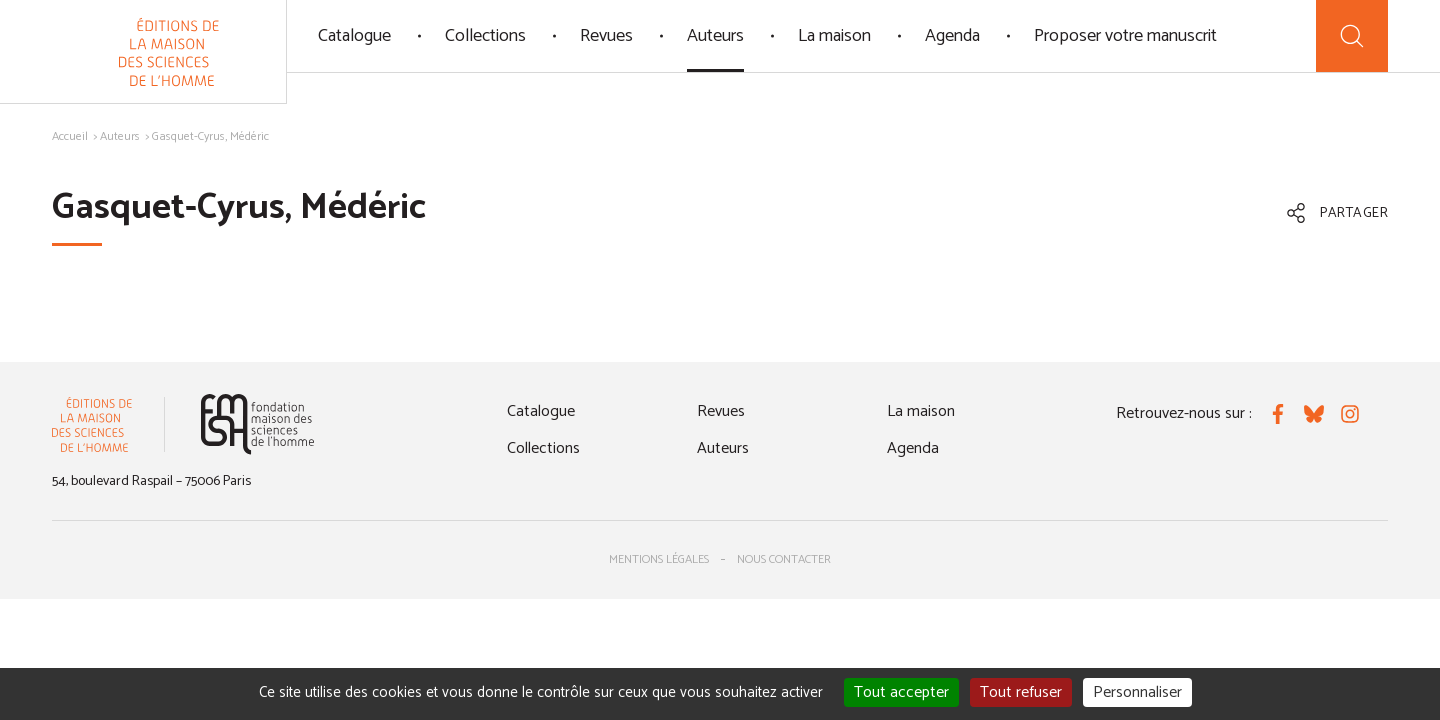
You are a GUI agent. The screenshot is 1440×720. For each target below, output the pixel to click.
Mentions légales (659, 559)
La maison (834, 36)
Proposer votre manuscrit (1125, 36)
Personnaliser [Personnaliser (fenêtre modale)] (1137, 692)
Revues (606, 36)
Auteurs (715, 36)
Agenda (952, 36)
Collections (485, 36)
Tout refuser (1021, 692)
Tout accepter (901, 692)
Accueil (70, 136)
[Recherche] (1352, 36)
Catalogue (354, 36)
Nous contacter (784, 559)
